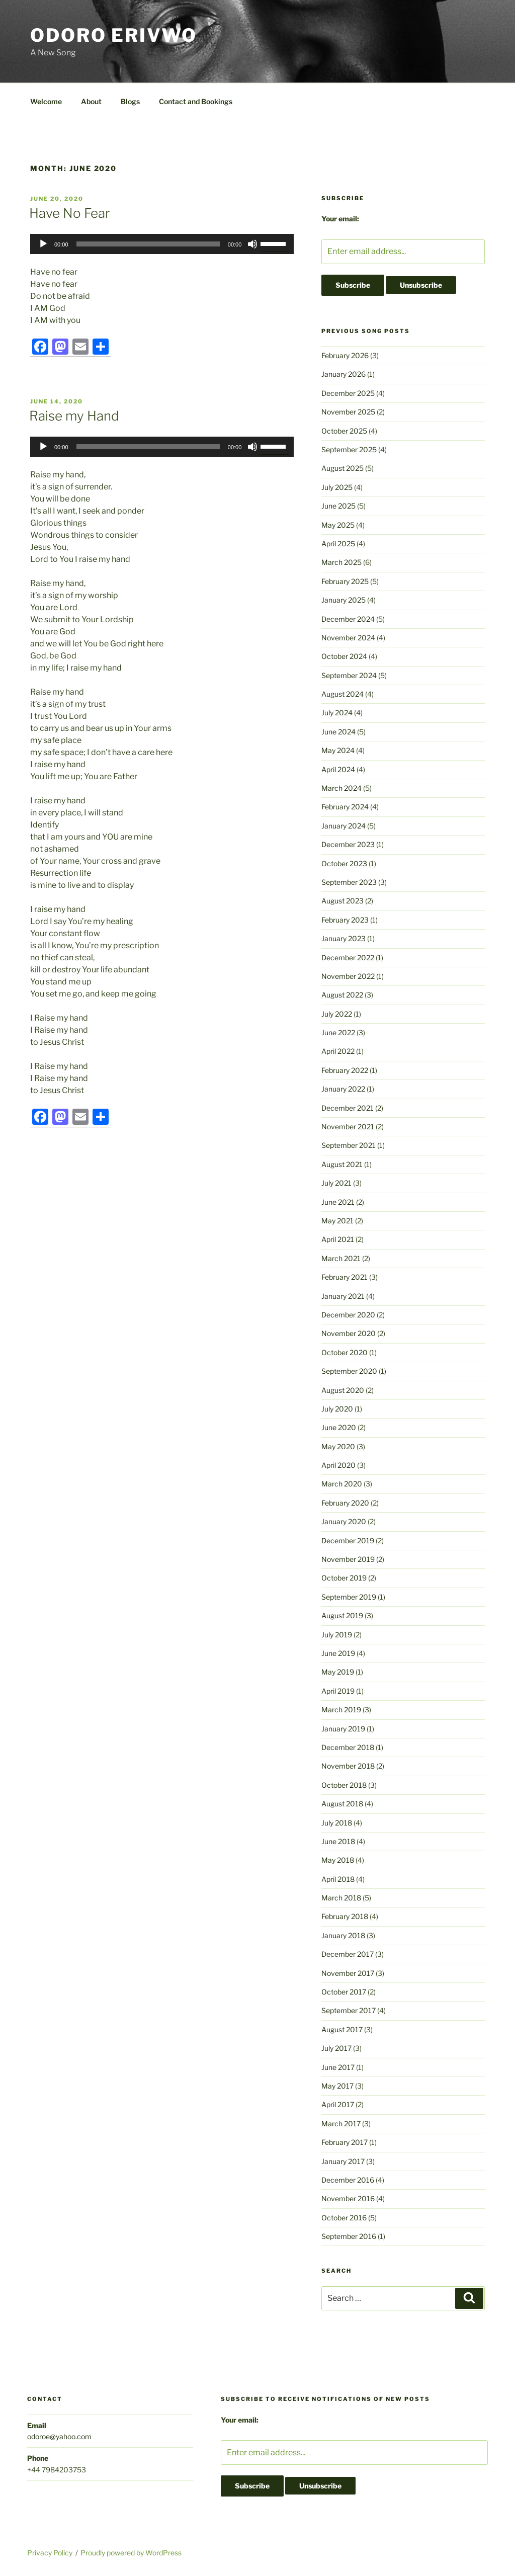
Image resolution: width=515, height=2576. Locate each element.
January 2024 (343, 825)
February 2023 (345, 920)
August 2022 (342, 994)
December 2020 (348, 1314)
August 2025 (342, 468)
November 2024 (348, 637)
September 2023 (349, 882)
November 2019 (348, 1559)
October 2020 (344, 1352)
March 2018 (341, 1897)
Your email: (340, 218)
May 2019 (337, 1672)
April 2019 (338, 1691)
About (91, 101)
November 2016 (348, 2198)
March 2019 (341, 1709)
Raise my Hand (74, 416)
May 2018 (337, 1860)
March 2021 (341, 1258)
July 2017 (336, 2048)
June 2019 (338, 1653)
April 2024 (338, 769)
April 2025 (338, 543)
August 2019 (342, 1615)
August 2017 (342, 2029)
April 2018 (338, 1879)
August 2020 (342, 1390)
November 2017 (347, 1973)
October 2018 (344, 1785)
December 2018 (347, 1747)
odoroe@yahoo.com (59, 2436)
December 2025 (348, 393)
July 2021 (336, 1183)
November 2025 (348, 411)
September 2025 (349, 449)
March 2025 (341, 562)
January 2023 (343, 938)
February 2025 (345, 581)
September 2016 (348, 2236)
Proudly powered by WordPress (131, 2552)
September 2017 (348, 2010)
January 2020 (343, 1521)
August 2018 (342, 1803)
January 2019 (343, 1728)
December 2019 (347, 1540)
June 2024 (338, 731)
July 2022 (336, 1014)
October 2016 (344, 2217)
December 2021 (347, 1108)
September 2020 (349, 1371)
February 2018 (344, 1916)
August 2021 (342, 1164)
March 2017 (341, 2123)
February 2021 (344, 1277)
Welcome (46, 101)
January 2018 (343, 1935)
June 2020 (338, 1427)
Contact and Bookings (195, 101)
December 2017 (347, 1954)
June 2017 (338, 2067)
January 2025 (343, 600)
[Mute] (252, 244)
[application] (162, 244)
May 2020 (338, 1446)
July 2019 (336, 1634)
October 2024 (344, 656)
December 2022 (347, 957)
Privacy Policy (49, 2552)
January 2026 (343, 374)
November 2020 (348, 1333)
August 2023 (342, 900)
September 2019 (348, 1597)
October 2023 (344, 863)
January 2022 (343, 1089)
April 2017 (337, 2104)
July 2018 (336, 1822)
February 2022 (344, 1070)
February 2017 (344, 2142)
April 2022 (338, 1051)
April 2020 (338, 1465)
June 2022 (338, 1032)
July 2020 (337, 1408)
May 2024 (338, 750)
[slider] (148, 243)
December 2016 (347, 2180)
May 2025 (338, 525)
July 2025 (337, 487)
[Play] (43, 244)
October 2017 (343, 1991)
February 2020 (345, 1503)
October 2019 (344, 1577)
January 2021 (343, 1296)
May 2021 (337, 1220)
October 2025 (344, 431)
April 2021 (337, 1239)
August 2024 (342, 694)
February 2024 (345, 806)
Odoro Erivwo (113, 35)
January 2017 (343, 2161)
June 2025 (338, 506)
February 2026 (345, 355)
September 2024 (349, 675)
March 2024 (341, 788)
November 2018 (348, 1766)
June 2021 (338, 1202)
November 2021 (347, 1126)
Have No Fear (69, 213)
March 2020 (341, 1483)
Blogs (130, 101)
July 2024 (337, 712)
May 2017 (337, 2086)
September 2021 (348, 1145)
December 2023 (348, 844)
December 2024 (348, 619)
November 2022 (348, 976)
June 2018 (338, 1841)
